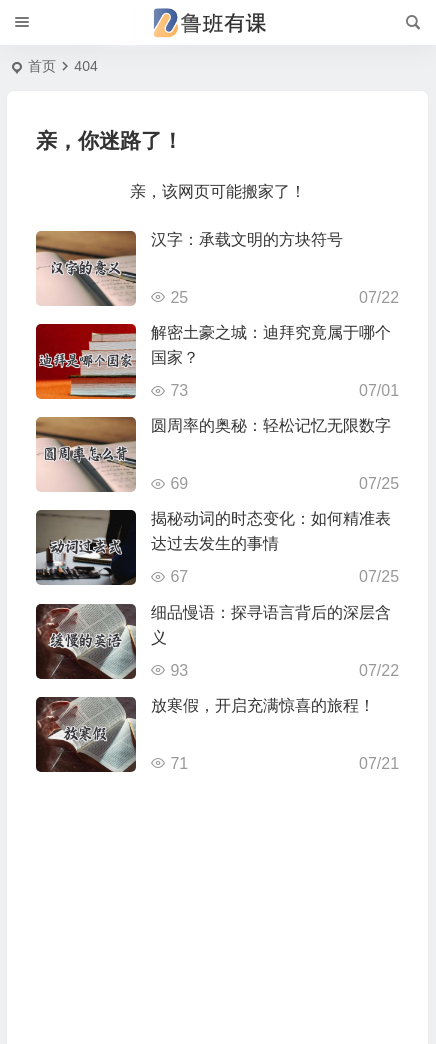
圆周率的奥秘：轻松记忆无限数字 (271, 425)
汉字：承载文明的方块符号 (247, 239)
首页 (42, 66)
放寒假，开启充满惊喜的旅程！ (263, 705)
